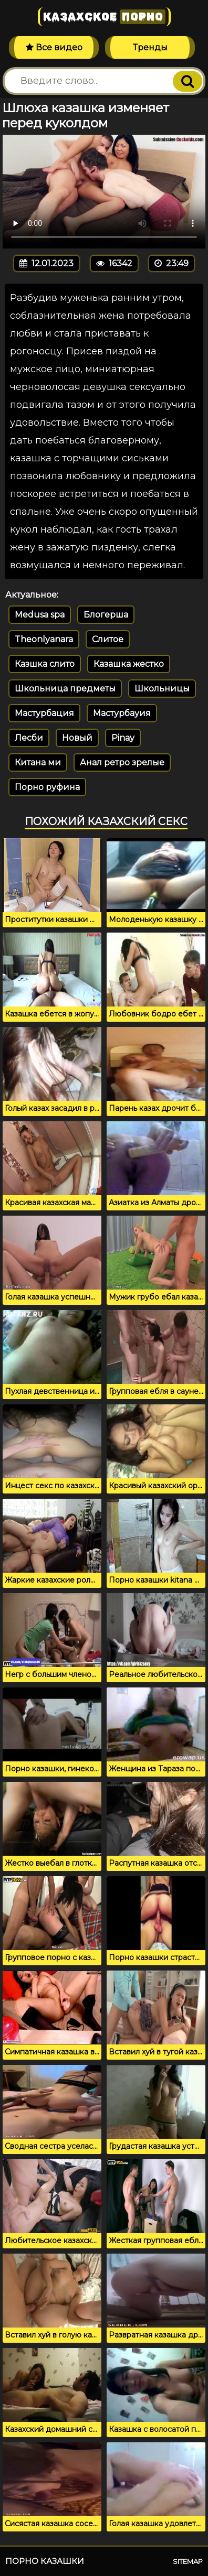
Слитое (107, 639)
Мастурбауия (122, 713)
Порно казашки (44, 2561)
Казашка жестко (128, 664)
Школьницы (162, 689)
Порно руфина (47, 787)
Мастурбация (44, 713)
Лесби (29, 738)
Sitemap (188, 2561)
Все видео (54, 47)
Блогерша (106, 615)
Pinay (122, 738)
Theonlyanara (44, 639)
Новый (77, 738)
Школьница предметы (65, 689)
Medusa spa (40, 615)
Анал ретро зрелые (122, 762)
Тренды (150, 47)
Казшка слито (45, 664)
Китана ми (38, 762)
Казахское (104, 16)
